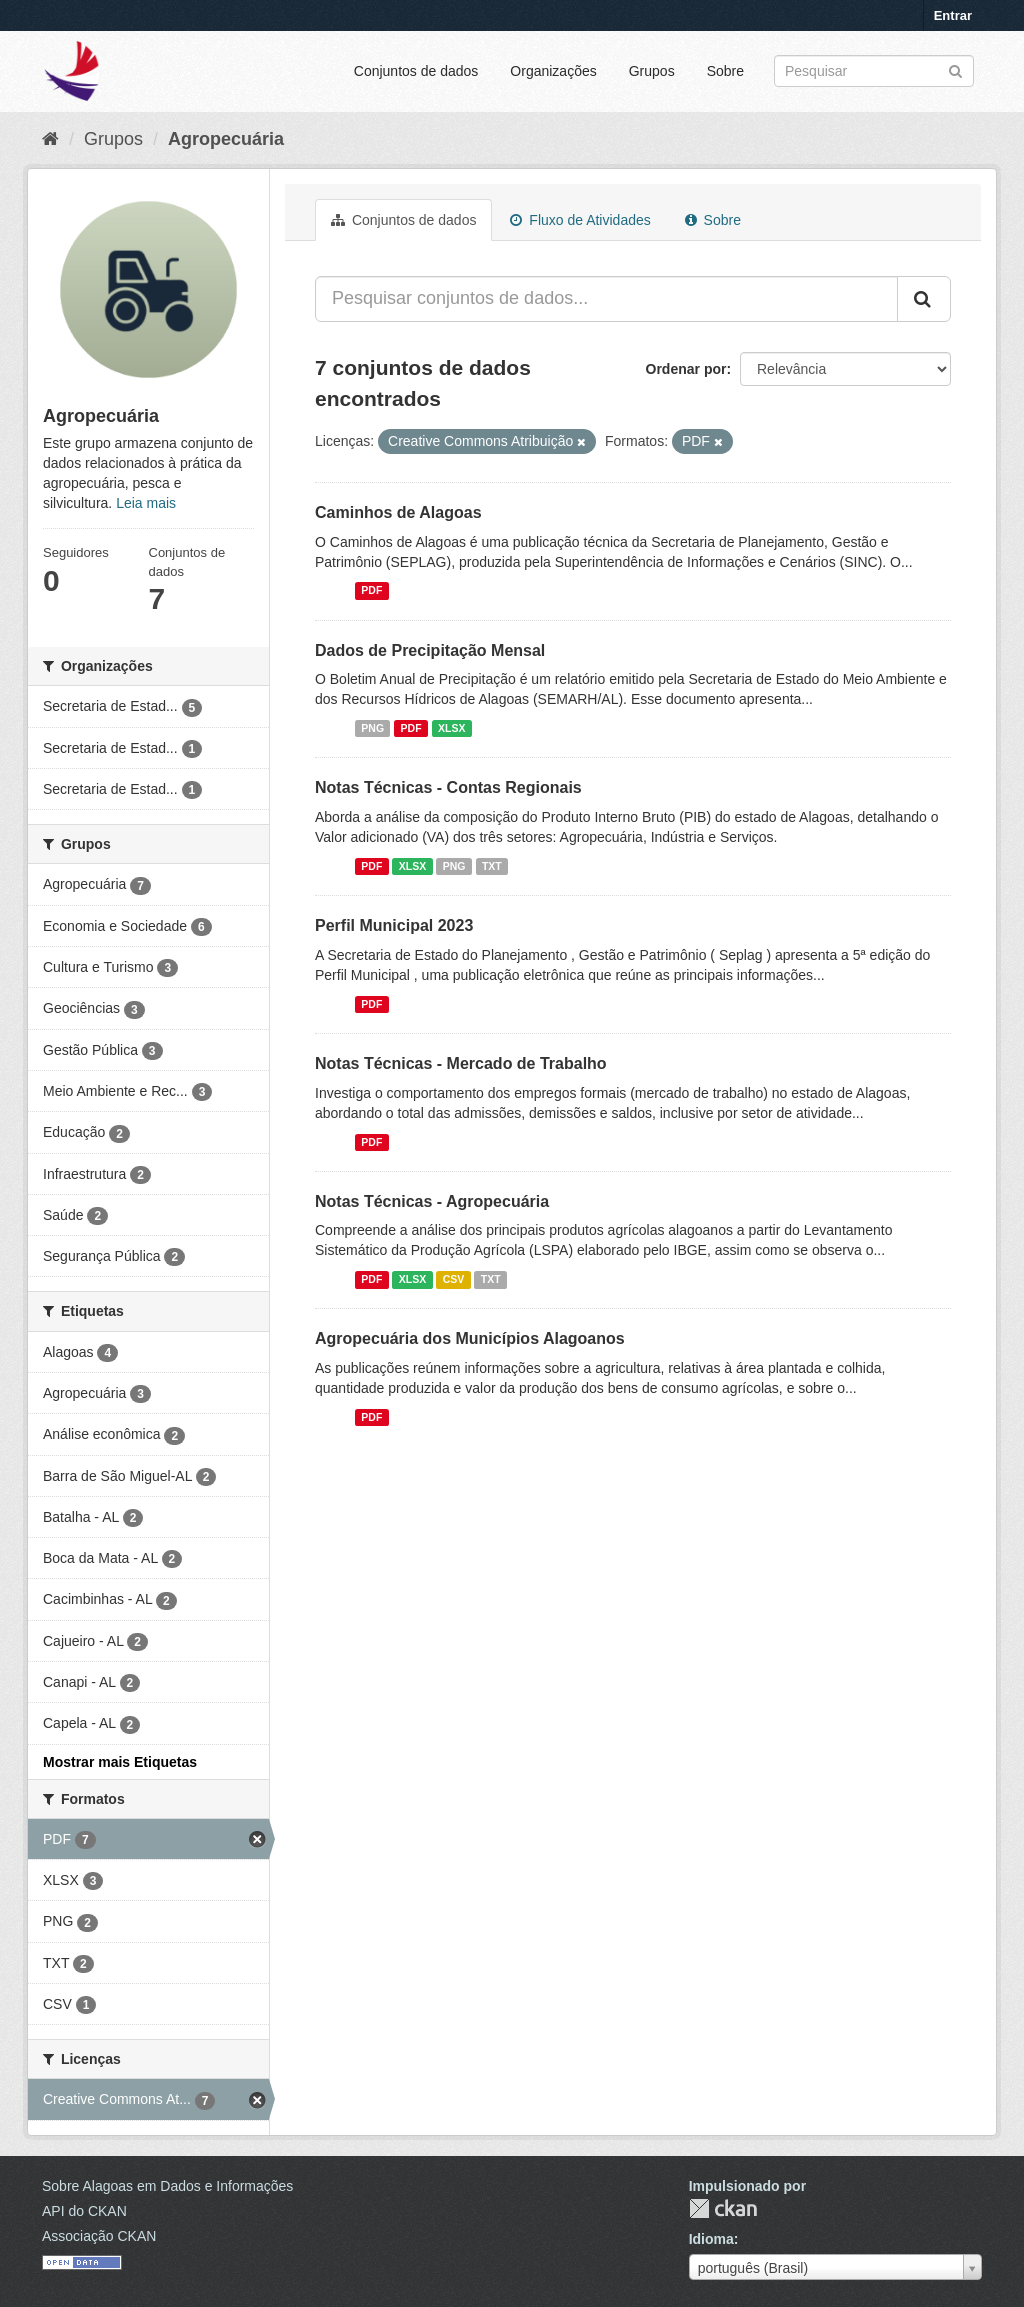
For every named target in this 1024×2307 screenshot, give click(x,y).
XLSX (451, 728)
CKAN (723, 2208)
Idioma (711, 2239)
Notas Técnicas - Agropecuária (432, 1201)
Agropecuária (226, 139)
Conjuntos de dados (416, 71)
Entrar (953, 15)
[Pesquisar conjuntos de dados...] (606, 299)
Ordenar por (686, 369)
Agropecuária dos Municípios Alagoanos (470, 1338)
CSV (454, 1279)
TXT (492, 866)
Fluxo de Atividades (580, 220)
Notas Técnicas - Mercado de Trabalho (461, 1063)
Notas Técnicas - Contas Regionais (448, 787)
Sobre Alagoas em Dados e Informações (167, 2186)
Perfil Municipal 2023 (394, 925)
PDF (371, 591)
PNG (372, 728)
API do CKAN (84, 2211)
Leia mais (146, 503)
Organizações (553, 71)
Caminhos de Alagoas (398, 512)
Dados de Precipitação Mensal (430, 650)
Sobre (725, 71)
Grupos (652, 71)
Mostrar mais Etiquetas (120, 1762)
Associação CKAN (99, 2236)
